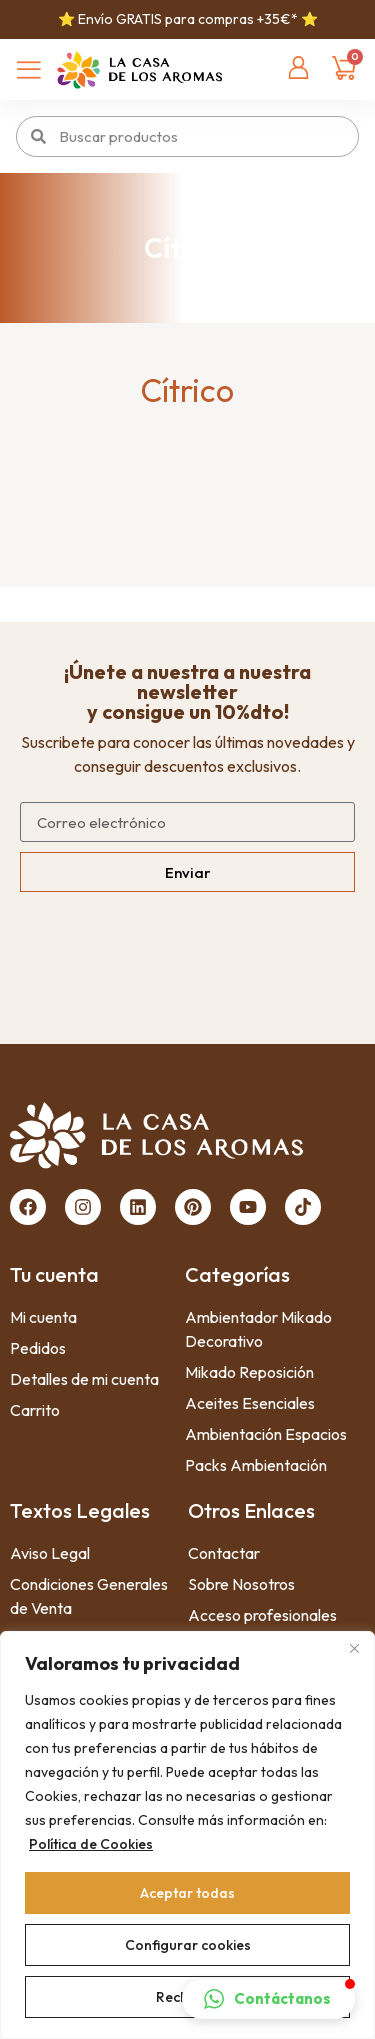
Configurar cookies (188, 1945)
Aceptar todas (187, 1893)
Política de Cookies (91, 1844)
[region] (187, 1835)
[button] (268, 1999)
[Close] (354, 1648)
